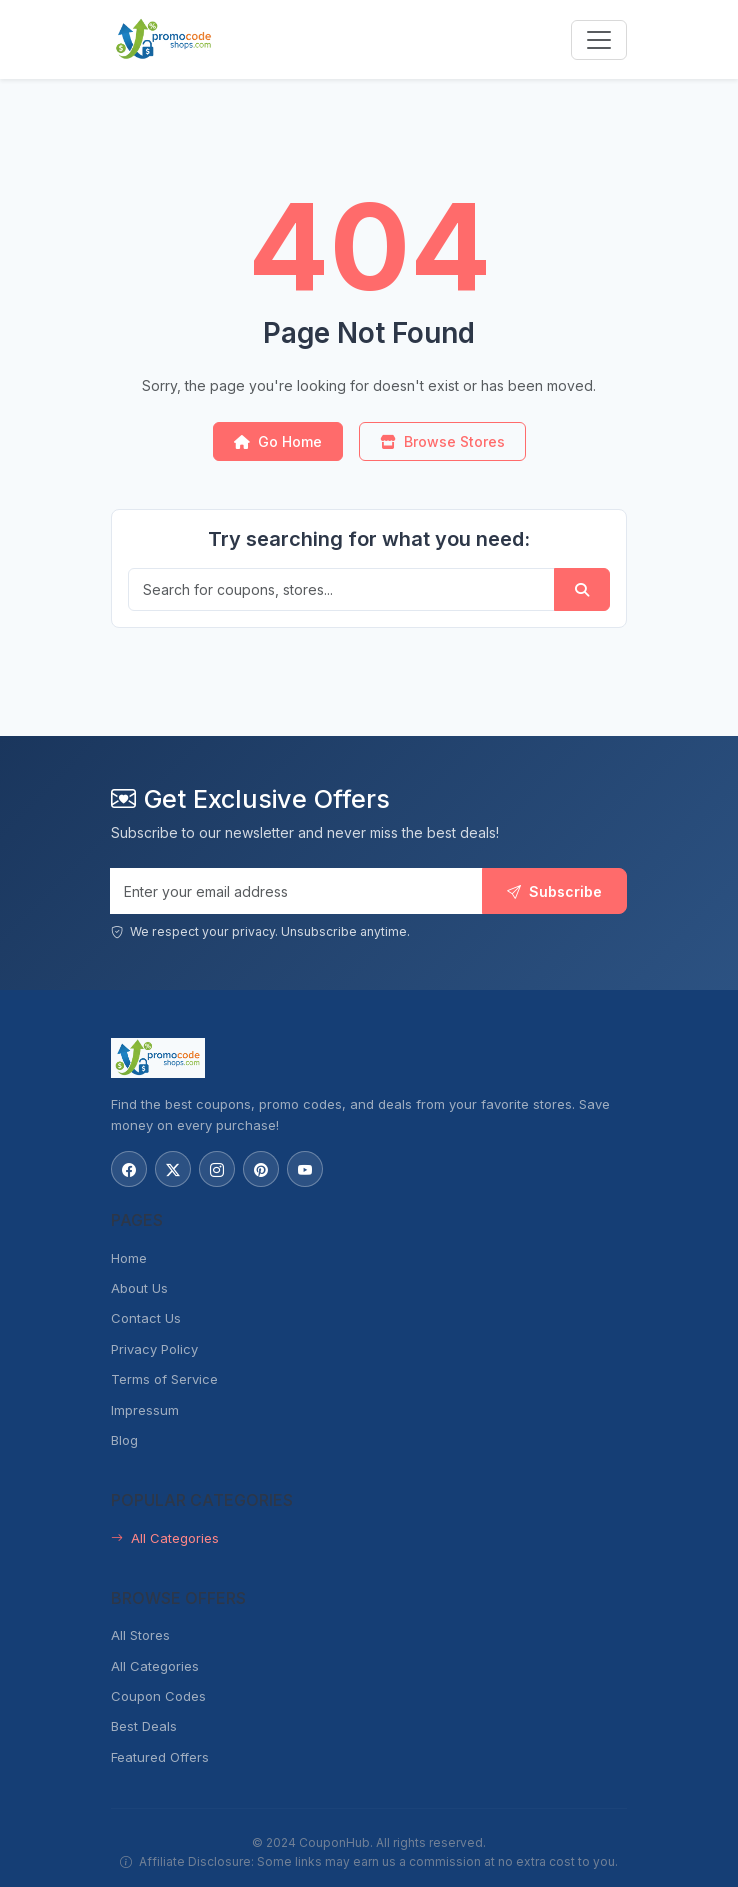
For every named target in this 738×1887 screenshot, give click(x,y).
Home (129, 1258)
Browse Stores (442, 441)
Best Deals (144, 1726)
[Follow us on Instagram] (217, 1169)
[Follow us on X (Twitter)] (173, 1169)
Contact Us (146, 1318)
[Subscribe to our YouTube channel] (305, 1169)
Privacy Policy (154, 1349)
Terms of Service (164, 1379)
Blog (124, 1440)
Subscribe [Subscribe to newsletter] (554, 891)
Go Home (278, 441)
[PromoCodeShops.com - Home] (164, 39)
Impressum (145, 1410)
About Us (139, 1288)
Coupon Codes (158, 1696)
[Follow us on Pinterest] (261, 1169)
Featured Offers (160, 1757)
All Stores (140, 1635)
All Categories (165, 1538)
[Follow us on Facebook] (129, 1169)
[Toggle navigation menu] (599, 40)
